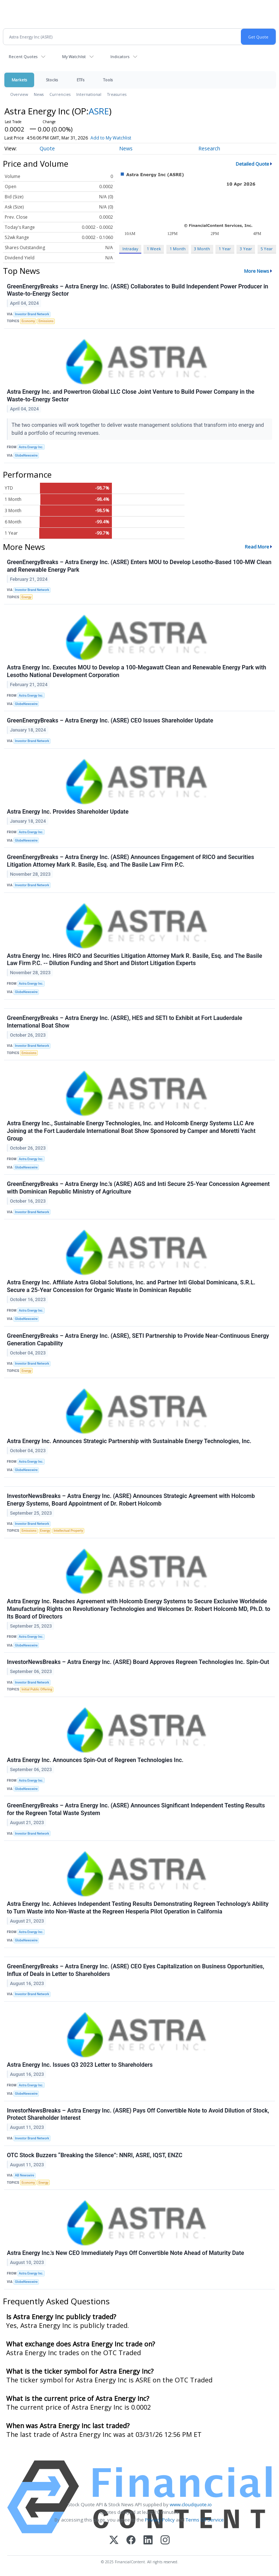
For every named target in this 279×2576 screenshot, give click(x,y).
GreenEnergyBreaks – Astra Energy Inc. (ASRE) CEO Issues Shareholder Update (110, 720)
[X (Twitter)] (113, 2540)
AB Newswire (24, 2175)
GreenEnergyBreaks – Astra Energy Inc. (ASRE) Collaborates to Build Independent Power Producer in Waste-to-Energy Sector (137, 290)
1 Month (178, 248)
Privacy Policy (160, 2519)
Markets (19, 79)
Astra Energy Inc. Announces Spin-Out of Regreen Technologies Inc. (95, 1760)
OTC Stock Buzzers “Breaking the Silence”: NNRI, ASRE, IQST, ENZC (94, 2155)
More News (256, 271)
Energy (26, 597)
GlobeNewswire (26, 455)
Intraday (130, 248)
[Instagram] (165, 2540)
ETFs (80, 79)
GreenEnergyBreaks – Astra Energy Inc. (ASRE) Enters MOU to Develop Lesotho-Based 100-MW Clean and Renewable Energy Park (139, 566)
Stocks (52, 79)
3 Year (246, 248)
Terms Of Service (205, 2519)
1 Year (225, 248)
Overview (19, 94)
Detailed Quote (252, 164)
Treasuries (116, 94)
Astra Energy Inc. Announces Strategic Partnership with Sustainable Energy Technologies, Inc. (129, 1441)
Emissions (46, 321)
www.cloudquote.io (191, 2504)
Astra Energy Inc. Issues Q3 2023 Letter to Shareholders (80, 2064)
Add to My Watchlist (110, 138)
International (88, 94)
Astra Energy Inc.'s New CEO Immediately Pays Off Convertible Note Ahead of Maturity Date (125, 2252)
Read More (257, 546)
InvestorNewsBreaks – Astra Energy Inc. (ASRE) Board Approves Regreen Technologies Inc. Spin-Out (138, 1661)
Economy (28, 321)
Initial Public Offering (36, 1689)
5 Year (266, 248)
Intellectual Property (68, 1530)
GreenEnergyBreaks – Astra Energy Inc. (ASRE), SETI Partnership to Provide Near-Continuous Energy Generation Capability (138, 1339)
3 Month (202, 248)
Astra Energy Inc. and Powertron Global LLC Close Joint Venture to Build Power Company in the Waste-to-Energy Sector (130, 395)
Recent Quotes (23, 56)
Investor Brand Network (32, 314)
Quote (47, 148)
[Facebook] (131, 2540)
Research (209, 148)
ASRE (99, 111)
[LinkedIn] (148, 2540)
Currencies (59, 94)
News (39, 94)
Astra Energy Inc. (31, 447)
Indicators (119, 56)
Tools (108, 79)
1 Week (154, 248)
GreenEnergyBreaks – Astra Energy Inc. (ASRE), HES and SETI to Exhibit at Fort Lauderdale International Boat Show (124, 1021)
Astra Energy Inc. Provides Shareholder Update (68, 811)
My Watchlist (74, 56)
